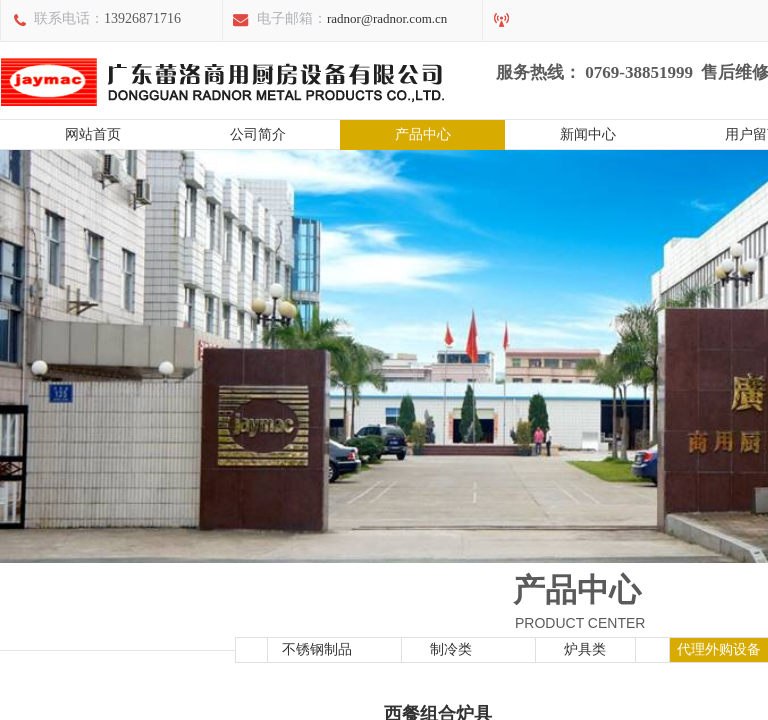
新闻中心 (588, 134)
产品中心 (423, 134)
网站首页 (93, 134)
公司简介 (258, 134)
